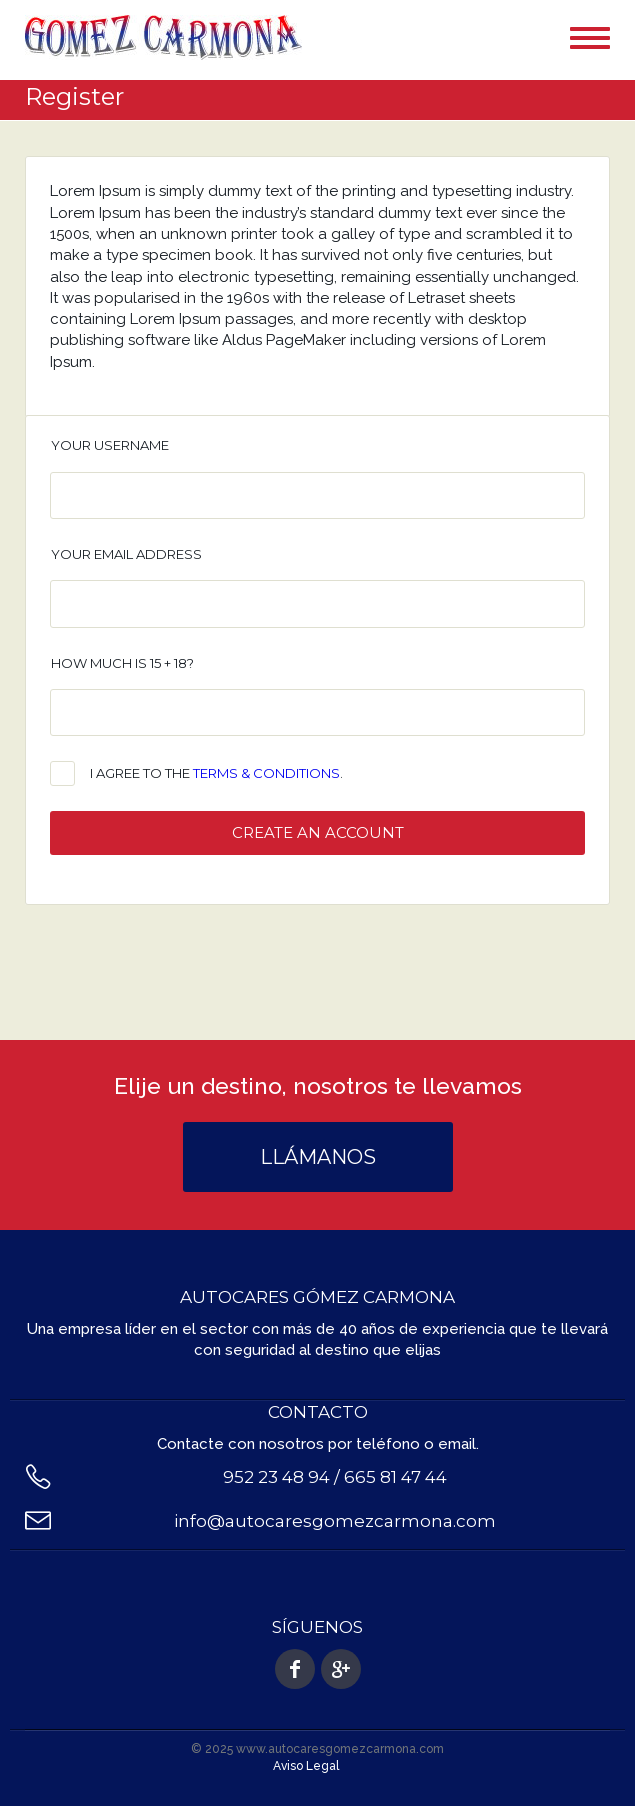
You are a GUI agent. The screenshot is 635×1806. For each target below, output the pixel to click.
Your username (110, 445)
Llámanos (318, 1157)
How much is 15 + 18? (122, 663)
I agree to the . (216, 773)
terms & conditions (266, 773)
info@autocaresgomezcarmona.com (335, 1521)
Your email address (126, 554)
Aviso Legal (306, 1766)
